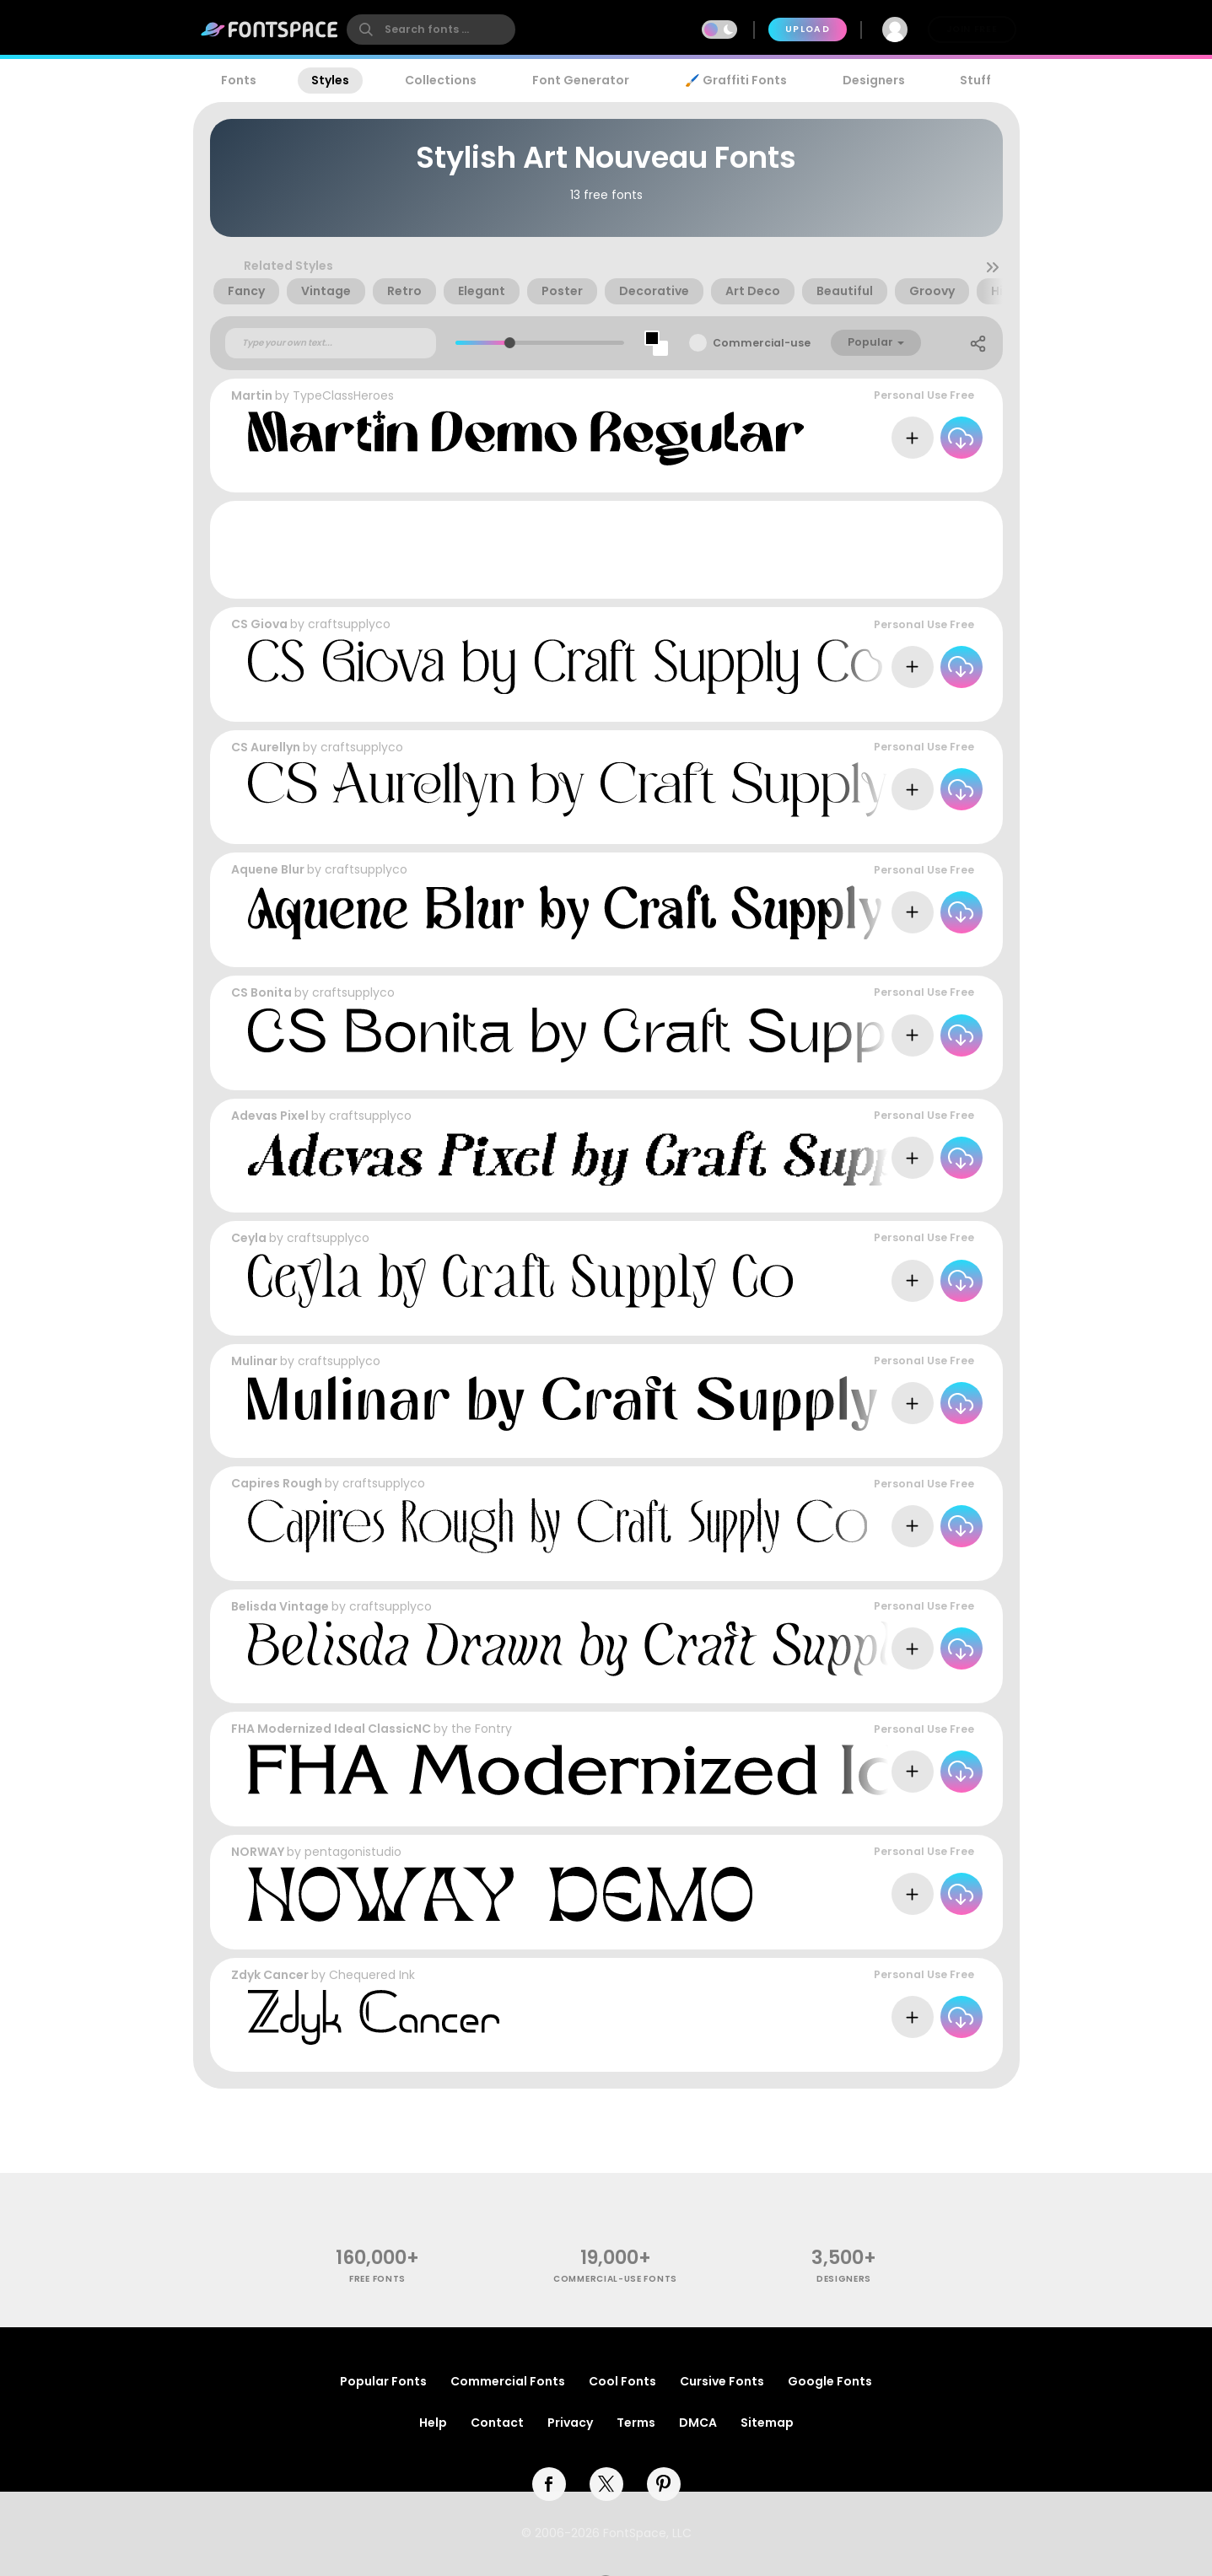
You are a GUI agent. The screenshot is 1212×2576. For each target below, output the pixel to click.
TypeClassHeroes (343, 395)
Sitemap (767, 2422)
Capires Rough (276, 1483)
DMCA (698, 2422)
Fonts (238, 80)
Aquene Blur (267, 869)
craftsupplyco (349, 624)
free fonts (377, 2278)
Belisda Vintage (280, 1606)
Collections (441, 80)
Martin (251, 395)
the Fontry (481, 1728)
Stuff (975, 80)
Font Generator (580, 80)
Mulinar (254, 1361)
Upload (807, 29)
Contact (497, 2422)
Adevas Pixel (270, 1115)
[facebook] (549, 2484)
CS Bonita (261, 992)
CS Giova (259, 624)
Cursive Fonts (722, 2381)
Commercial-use (762, 343)
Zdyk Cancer (270, 1974)
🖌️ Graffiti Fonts (735, 80)
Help (433, 2422)
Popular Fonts (383, 2381)
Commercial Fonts (507, 2381)
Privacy (570, 2422)
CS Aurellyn (265, 747)
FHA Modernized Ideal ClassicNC (331, 1728)
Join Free (971, 29)
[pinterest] (664, 2484)
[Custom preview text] (330, 343)
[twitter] (606, 2484)
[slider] (509, 342)
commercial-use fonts (615, 2278)
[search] (431, 29)
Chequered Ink (372, 1974)
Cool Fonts (622, 2381)
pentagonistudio (352, 1851)
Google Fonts (830, 2381)
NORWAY (257, 1851)
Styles (330, 80)
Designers (874, 80)
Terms (636, 2422)
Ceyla (249, 1237)
